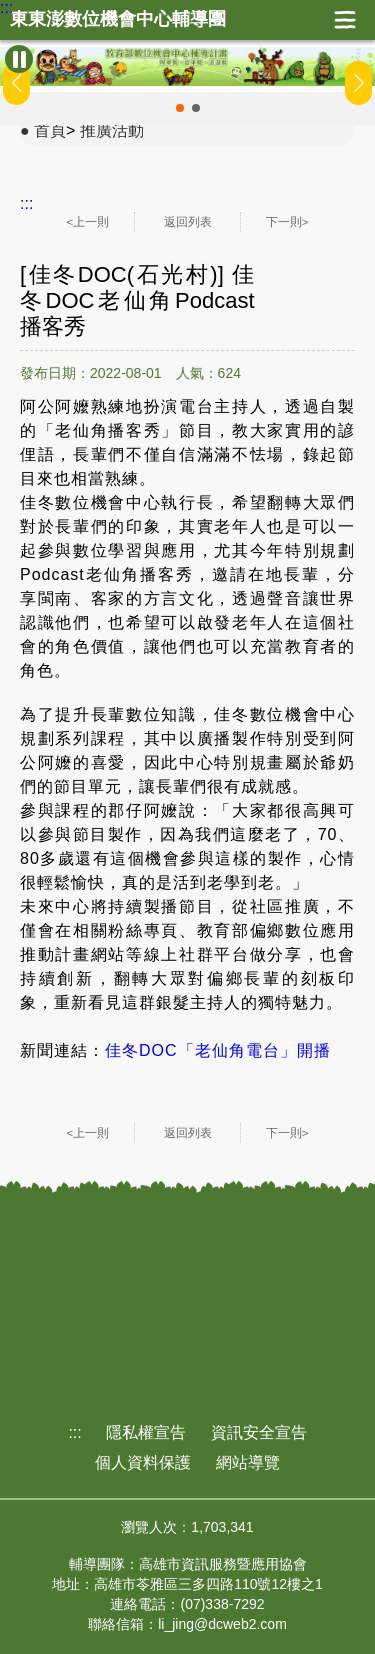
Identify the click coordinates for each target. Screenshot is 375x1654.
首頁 (50, 130)
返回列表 (188, 222)
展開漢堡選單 (345, 20)
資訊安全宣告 (259, 1432)
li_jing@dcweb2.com (222, 1624)
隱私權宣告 (146, 1432)
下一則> (287, 222)
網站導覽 (248, 1462)
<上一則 (88, 222)
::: (6, 8)
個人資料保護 (143, 1462)
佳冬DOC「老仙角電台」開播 (218, 1050)
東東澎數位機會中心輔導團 (118, 19)
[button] (180, 108)
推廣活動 (112, 130)
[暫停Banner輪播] (19, 59)
